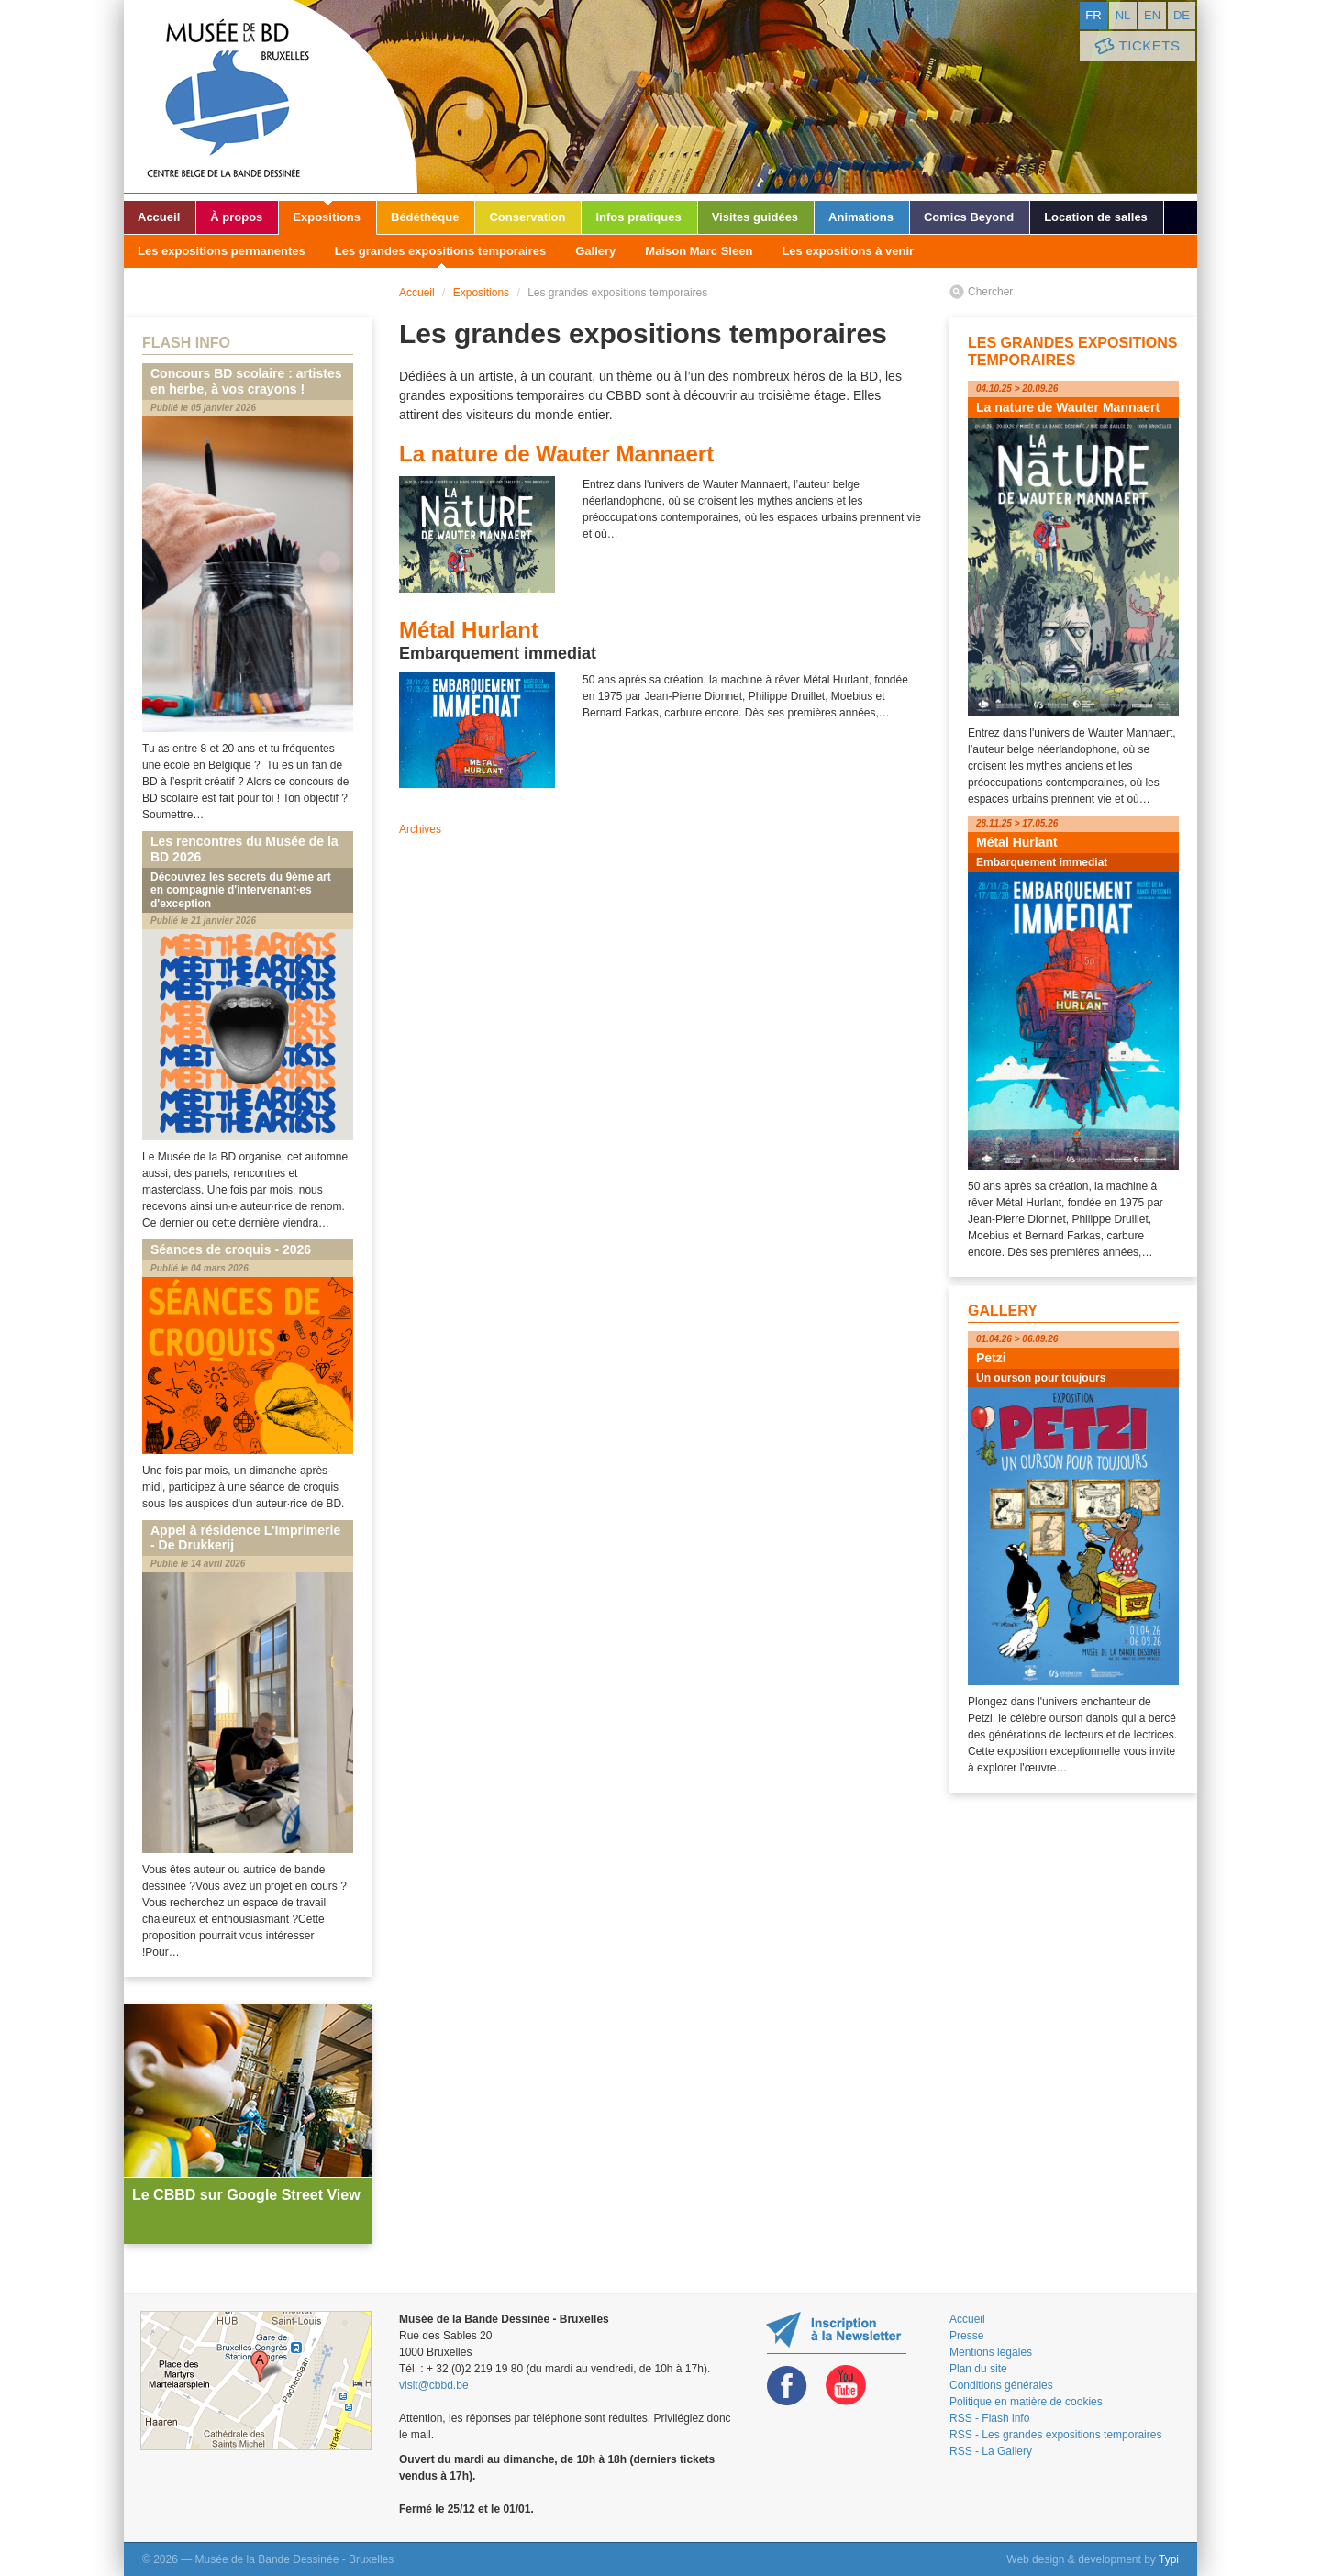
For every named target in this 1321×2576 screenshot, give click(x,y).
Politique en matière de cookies (1026, 2401)
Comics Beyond (969, 217)
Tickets (1136, 46)
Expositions (327, 217)
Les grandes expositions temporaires (440, 251)
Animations (861, 217)
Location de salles (1096, 217)
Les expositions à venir (848, 251)
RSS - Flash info (989, 2418)
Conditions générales (1001, 2385)
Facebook (787, 2385)
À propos (236, 217)
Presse (966, 2335)
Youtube (846, 2385)
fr (1093, 15)
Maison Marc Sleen (698, 251)
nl (1123, 15)
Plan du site (978, 2368)
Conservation (527, 217)
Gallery (595, 251)
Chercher (990, 291)
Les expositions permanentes (221, 251)
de (1181, 15)
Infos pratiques (638, 217)
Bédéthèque (425, 217)
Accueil (159, 217)
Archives (420, 829)
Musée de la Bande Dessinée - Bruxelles (270, 96)
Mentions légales (990, 2352)
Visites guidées (755, 217)
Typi (1169, 2559)
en (1152, 15)
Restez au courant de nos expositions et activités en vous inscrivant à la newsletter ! (836, 2332)
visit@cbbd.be (434, 2385)
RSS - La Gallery (990, 2451)
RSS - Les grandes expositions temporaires (1055, 2434)
